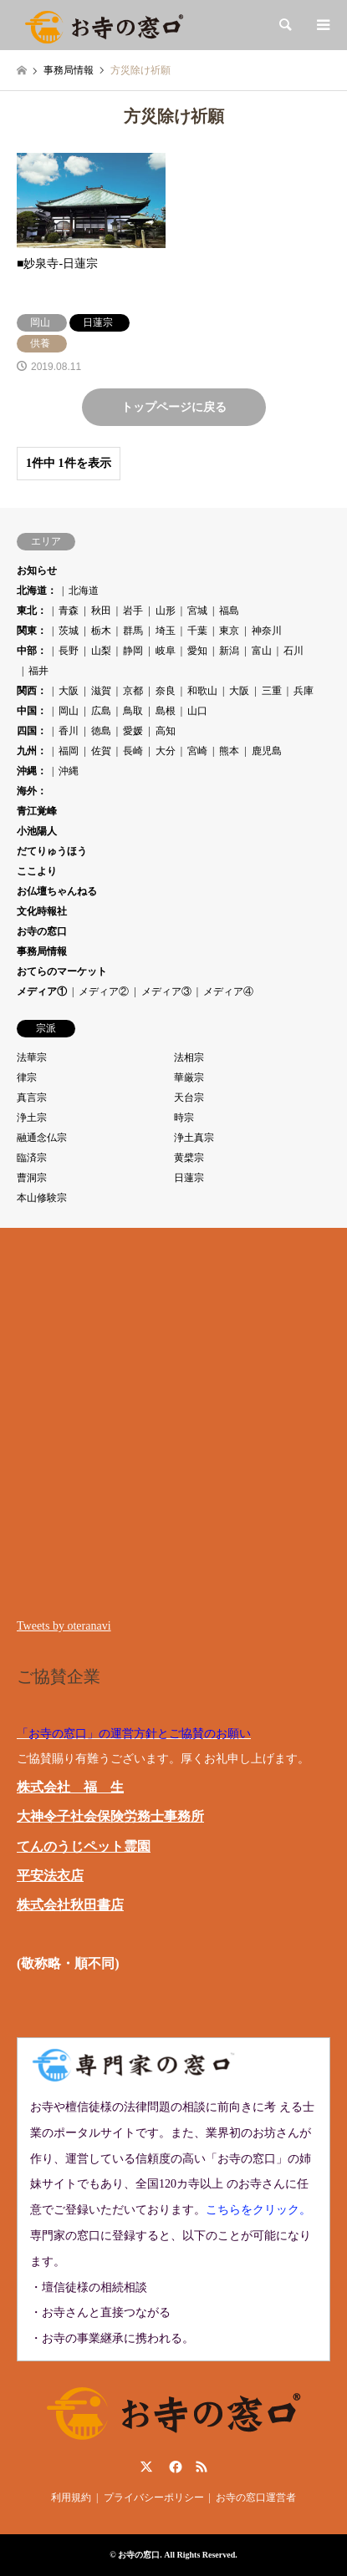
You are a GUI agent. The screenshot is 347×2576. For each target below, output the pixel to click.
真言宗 (32, 1097)
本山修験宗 (42, 1198)
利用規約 (71, 2497)
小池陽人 (37, 831)
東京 (229, 630)
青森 (69, 610)
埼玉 (166, 630)
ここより (37, 871)
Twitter (146, 2466)
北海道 (84, 590)
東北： (32, 610)
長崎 (133, 751)
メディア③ (166, 991)
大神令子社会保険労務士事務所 (110, 1816)
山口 (197, 711)
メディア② (104, 991)
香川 (69, 731)
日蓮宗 (189, 1178)
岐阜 (166, 651)
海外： (32, 791)
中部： (32, 651)
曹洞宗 (32, 1178)
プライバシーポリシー (154, 2497)
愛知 (197, 651)
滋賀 (101, 691)
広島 (101, 711)
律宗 (27, 1077)
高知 (166, 731)
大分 (166, 751)
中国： (32, 711)
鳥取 (133, 711)
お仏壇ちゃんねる (57, 891)
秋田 (101, 610)
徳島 (101, 731)
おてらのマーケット (62, 971)
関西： (32, 691)
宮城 (197, 610)
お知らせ (37, 570)
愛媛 (133, 731)
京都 (133, 691)
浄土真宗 (194, 1137)
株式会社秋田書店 (70, 1905)
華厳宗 (189, 1077)
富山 (262, 651)
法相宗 (189, 1057)
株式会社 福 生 (70, 1787)
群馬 (133, 630)
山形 (166, 610)
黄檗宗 (189, 1158)
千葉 (197, 630)
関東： (32, 630)
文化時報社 (42, 911)
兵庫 (303, 691)
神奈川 (267, 630)
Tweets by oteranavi (64, 1626)
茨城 (69, 630)
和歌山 (202, 691)
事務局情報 (42, 951)
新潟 (229, 651)
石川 (293, 651)
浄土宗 (32, 1117)
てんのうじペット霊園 (84, 1846)
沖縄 (69, 771)
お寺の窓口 (42, 931)
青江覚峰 (37, 811)
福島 (229, 610)
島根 (166, 711)
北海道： (37, 590)
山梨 (101, 651)
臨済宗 (32, 1158)
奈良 (166, 691)
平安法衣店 (50, 1876)
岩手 (133, 610)
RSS (201, 2466)
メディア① (42, 991)
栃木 (101, 630)
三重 (272, 691)
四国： (32, 731)
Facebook (174, 2466)
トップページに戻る (174, 407)
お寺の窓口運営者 (256, 2497)
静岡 (133, 651)
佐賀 (101, 751)
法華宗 (32, 1057)
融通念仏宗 (42, 1137)
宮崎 (197, 751)
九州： (32, 751)
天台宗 (189, 1097)
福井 (38, 671)
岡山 (69, 711)
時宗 (184, 1117)
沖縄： (32, 771)
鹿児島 (267, 751)
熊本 (229, 751)
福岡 (69, 751)
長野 (69, 651)
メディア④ (228, 991)
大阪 (69, 691)
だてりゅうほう (52, 851)
